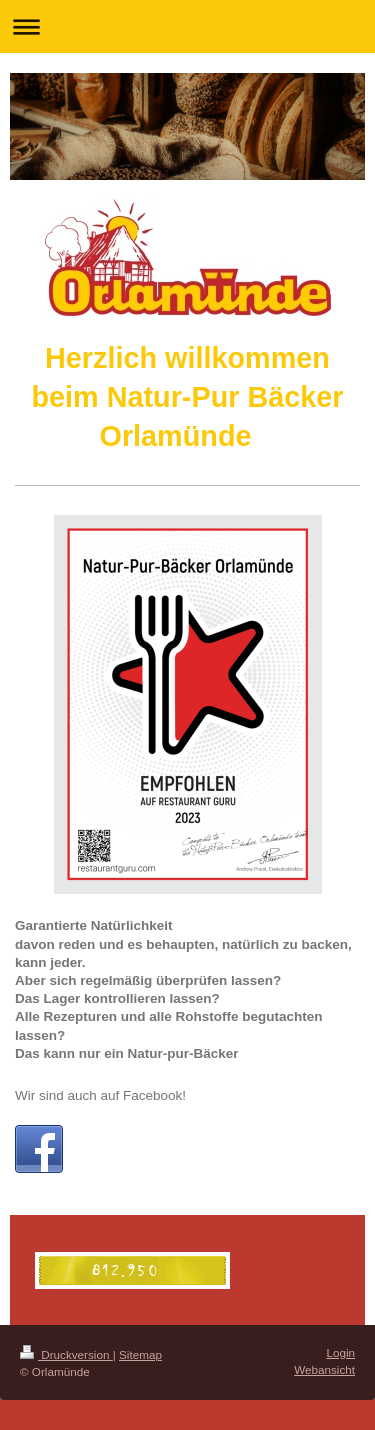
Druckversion (66, 1354)
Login (340, 1352)
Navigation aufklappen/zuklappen (187, 26)
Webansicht (324, 1369)
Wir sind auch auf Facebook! (100, 1095)
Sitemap (140, 1354)
